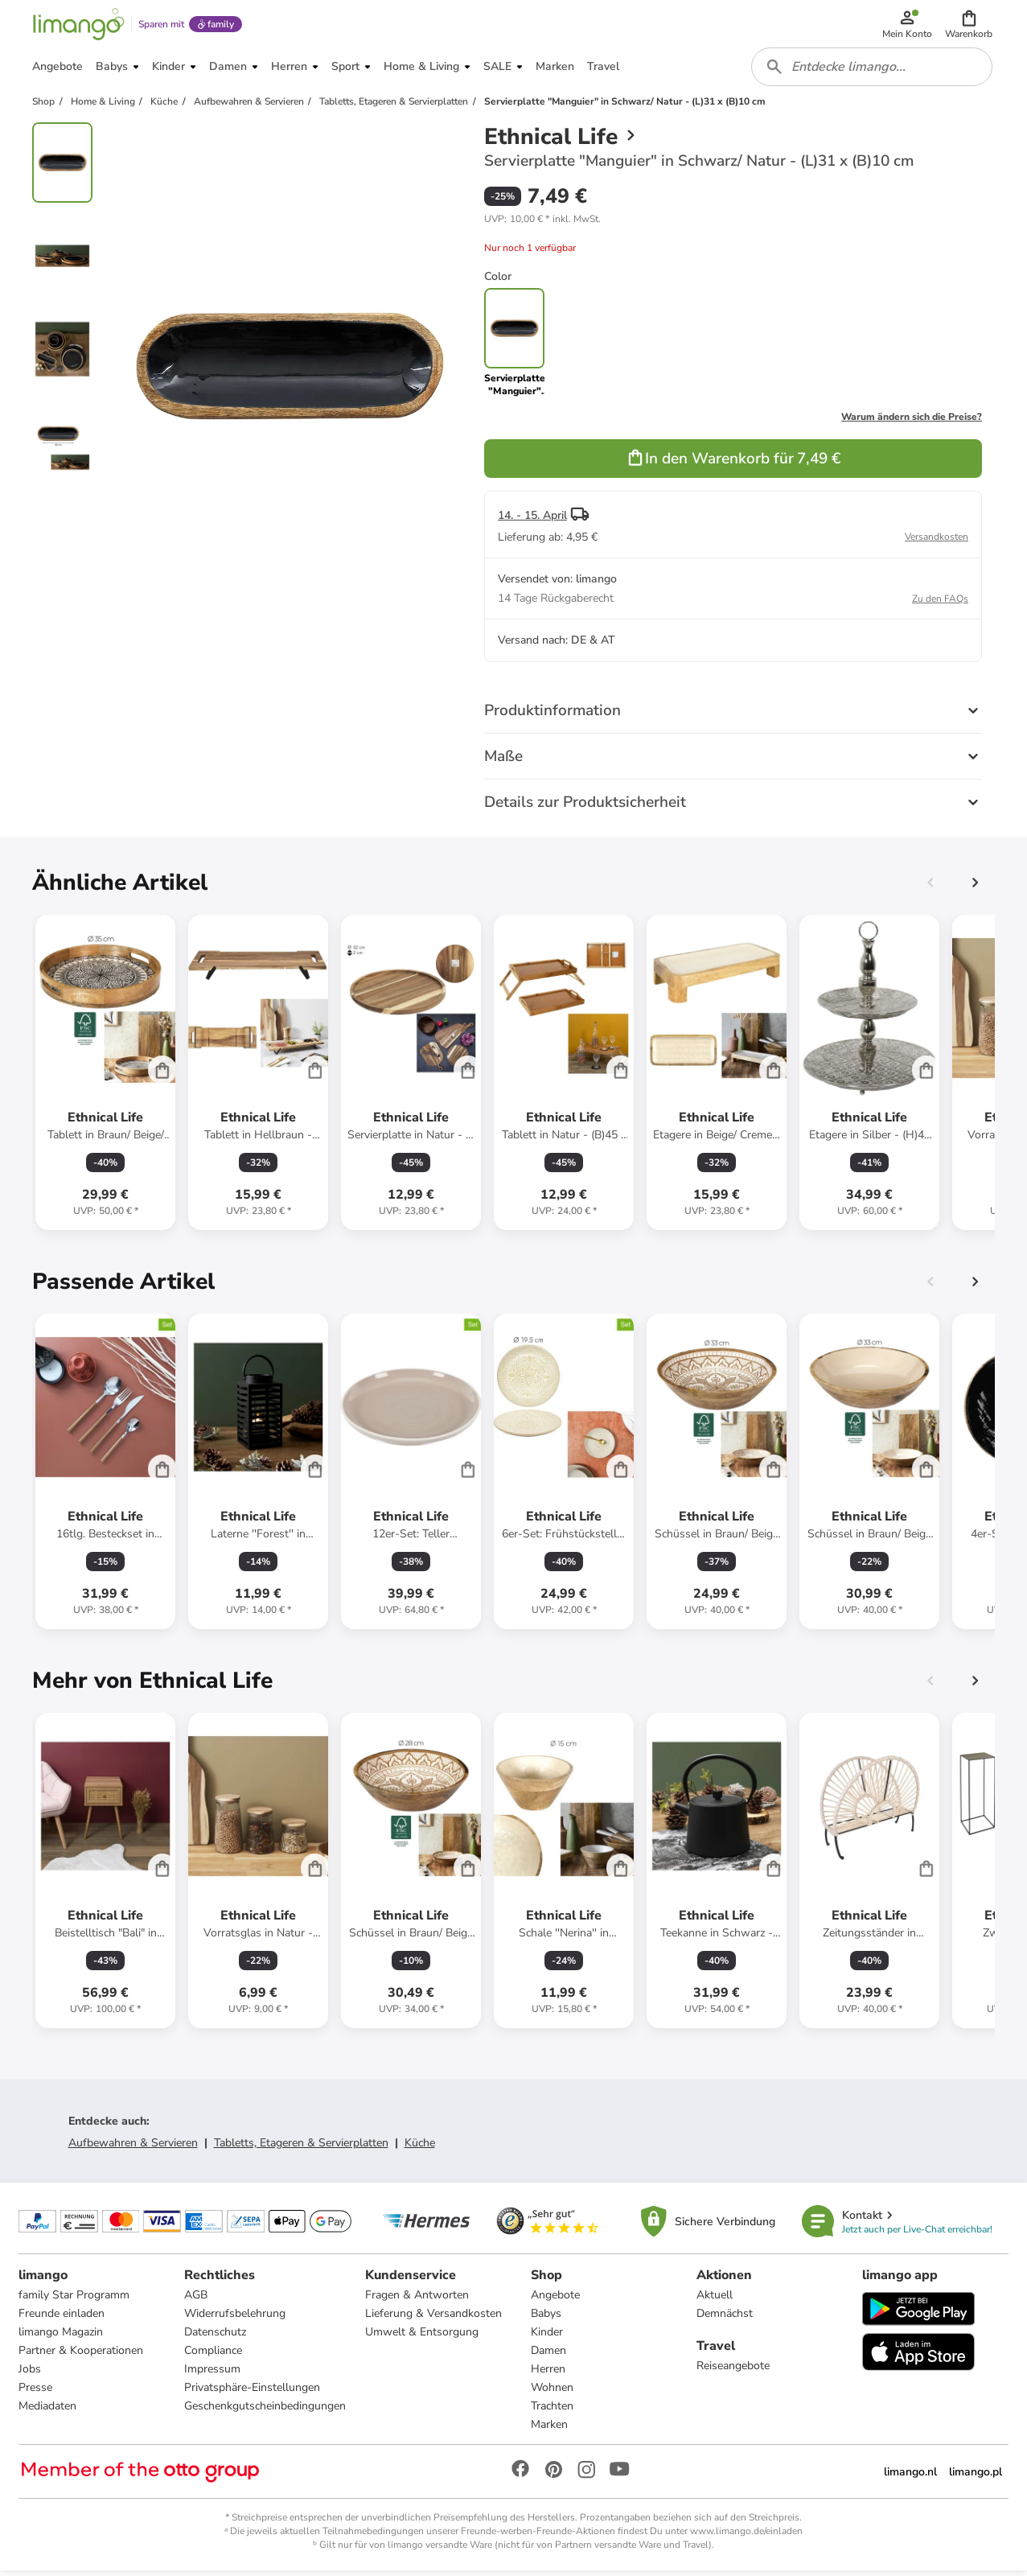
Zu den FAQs (940, 603)
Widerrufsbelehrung (235, 2319)
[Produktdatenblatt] (105, 1077)
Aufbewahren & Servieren (133, 2147)
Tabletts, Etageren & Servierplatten (301, 2147)
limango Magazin (61, 2337)
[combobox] (872, 70)
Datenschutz (216, 2337)
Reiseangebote (733, 2371)
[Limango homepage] (78, 25)
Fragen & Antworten (418, 2300)
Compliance (214, 2356)
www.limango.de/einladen (746, 2536)
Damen (548, 2356)
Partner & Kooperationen (81, 2356)
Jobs (30, 2374)
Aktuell (714, 2300)
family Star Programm (74, 2300)
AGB (196, 2300)
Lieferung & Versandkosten (434, 2319)
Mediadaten (48, 2411)
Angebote (555, 2300)
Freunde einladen (62, 2319)
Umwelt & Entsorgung (422, 2337)
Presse (36, 2393)
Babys (546, 2319)
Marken (549, 2430)
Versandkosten (936, 541)
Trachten (552, 2411)
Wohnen (552, 2393)
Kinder (547, 2337)
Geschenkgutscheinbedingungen (266, 2411)
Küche (420, 2147)
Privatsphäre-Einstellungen (253, 2393)
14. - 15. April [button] (532, 520)
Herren (548, 2374)
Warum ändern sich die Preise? (911, 421)
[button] (969, 25)
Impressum (213, 2374)
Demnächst (724, 2319)
